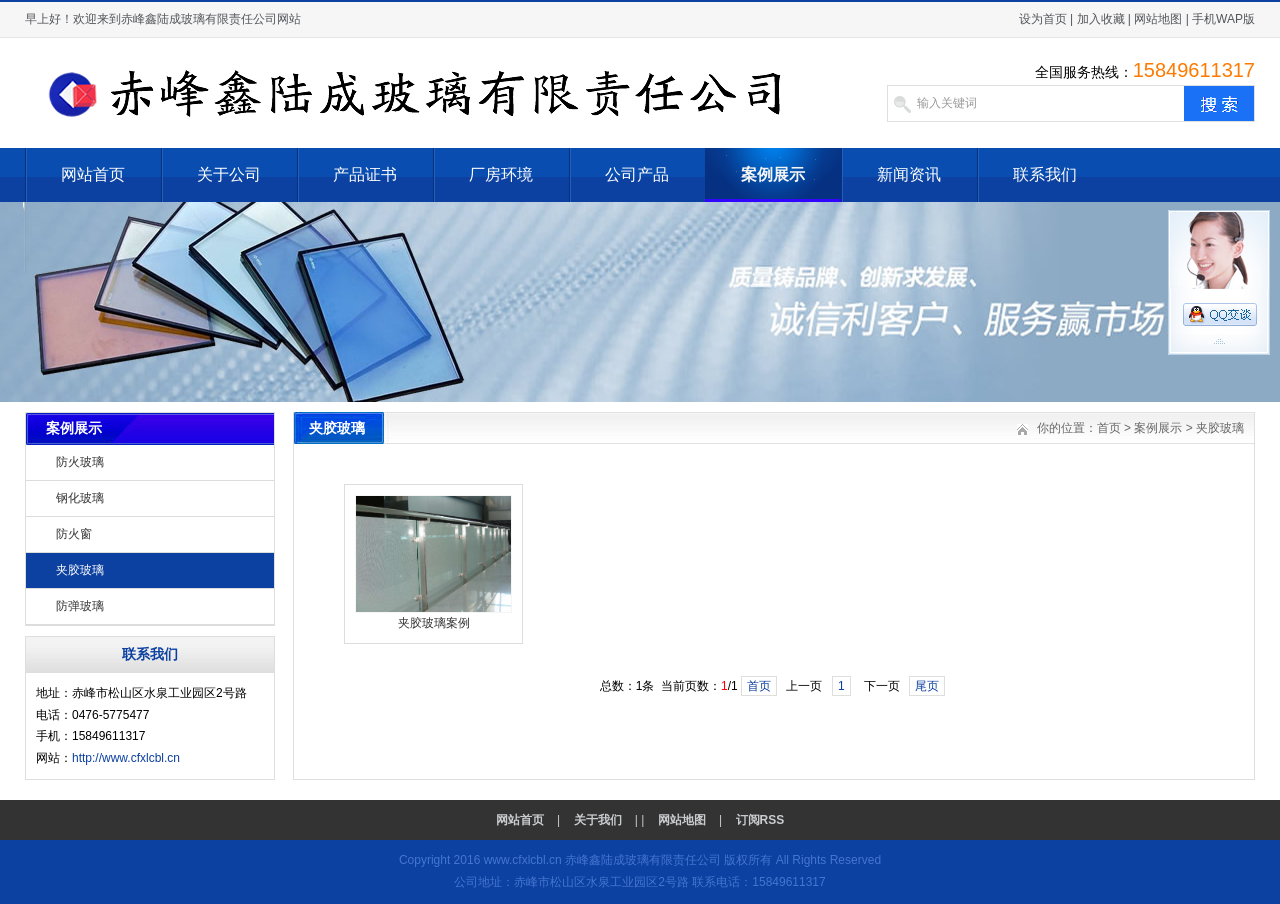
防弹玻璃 (80, 606)
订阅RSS (760, 820)
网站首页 (93, 174)
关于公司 (229, 174)
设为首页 (1043, 19)
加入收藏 (1101, 19)
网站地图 (1158, 19)
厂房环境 (501, 174)
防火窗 (74, 534)
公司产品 (637, 174)
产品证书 (365, 174)
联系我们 (1045, 174)
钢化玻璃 (80, 498)
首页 (1109, 428)
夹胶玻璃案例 (434, 623)
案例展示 (773, 174)
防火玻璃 (80, 462)
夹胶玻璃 (80, 570)
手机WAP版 (1223, 19)
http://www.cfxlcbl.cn (126, 758)
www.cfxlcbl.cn (523, 860)
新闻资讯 (909, 174)
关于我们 (598, 820)
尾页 (927, 686)
